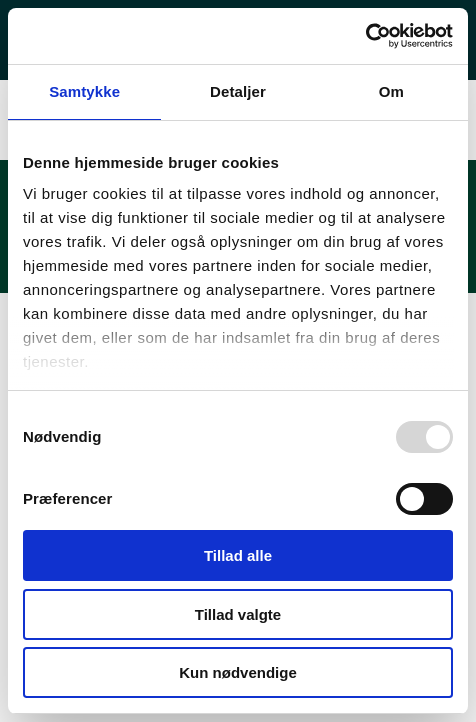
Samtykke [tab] (84, 91)
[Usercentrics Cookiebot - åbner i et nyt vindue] (365, 36)
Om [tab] (391, 91)
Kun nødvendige (238, 672)
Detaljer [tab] (238, 91)
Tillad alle (238, 555)
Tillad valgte (238, 614)
